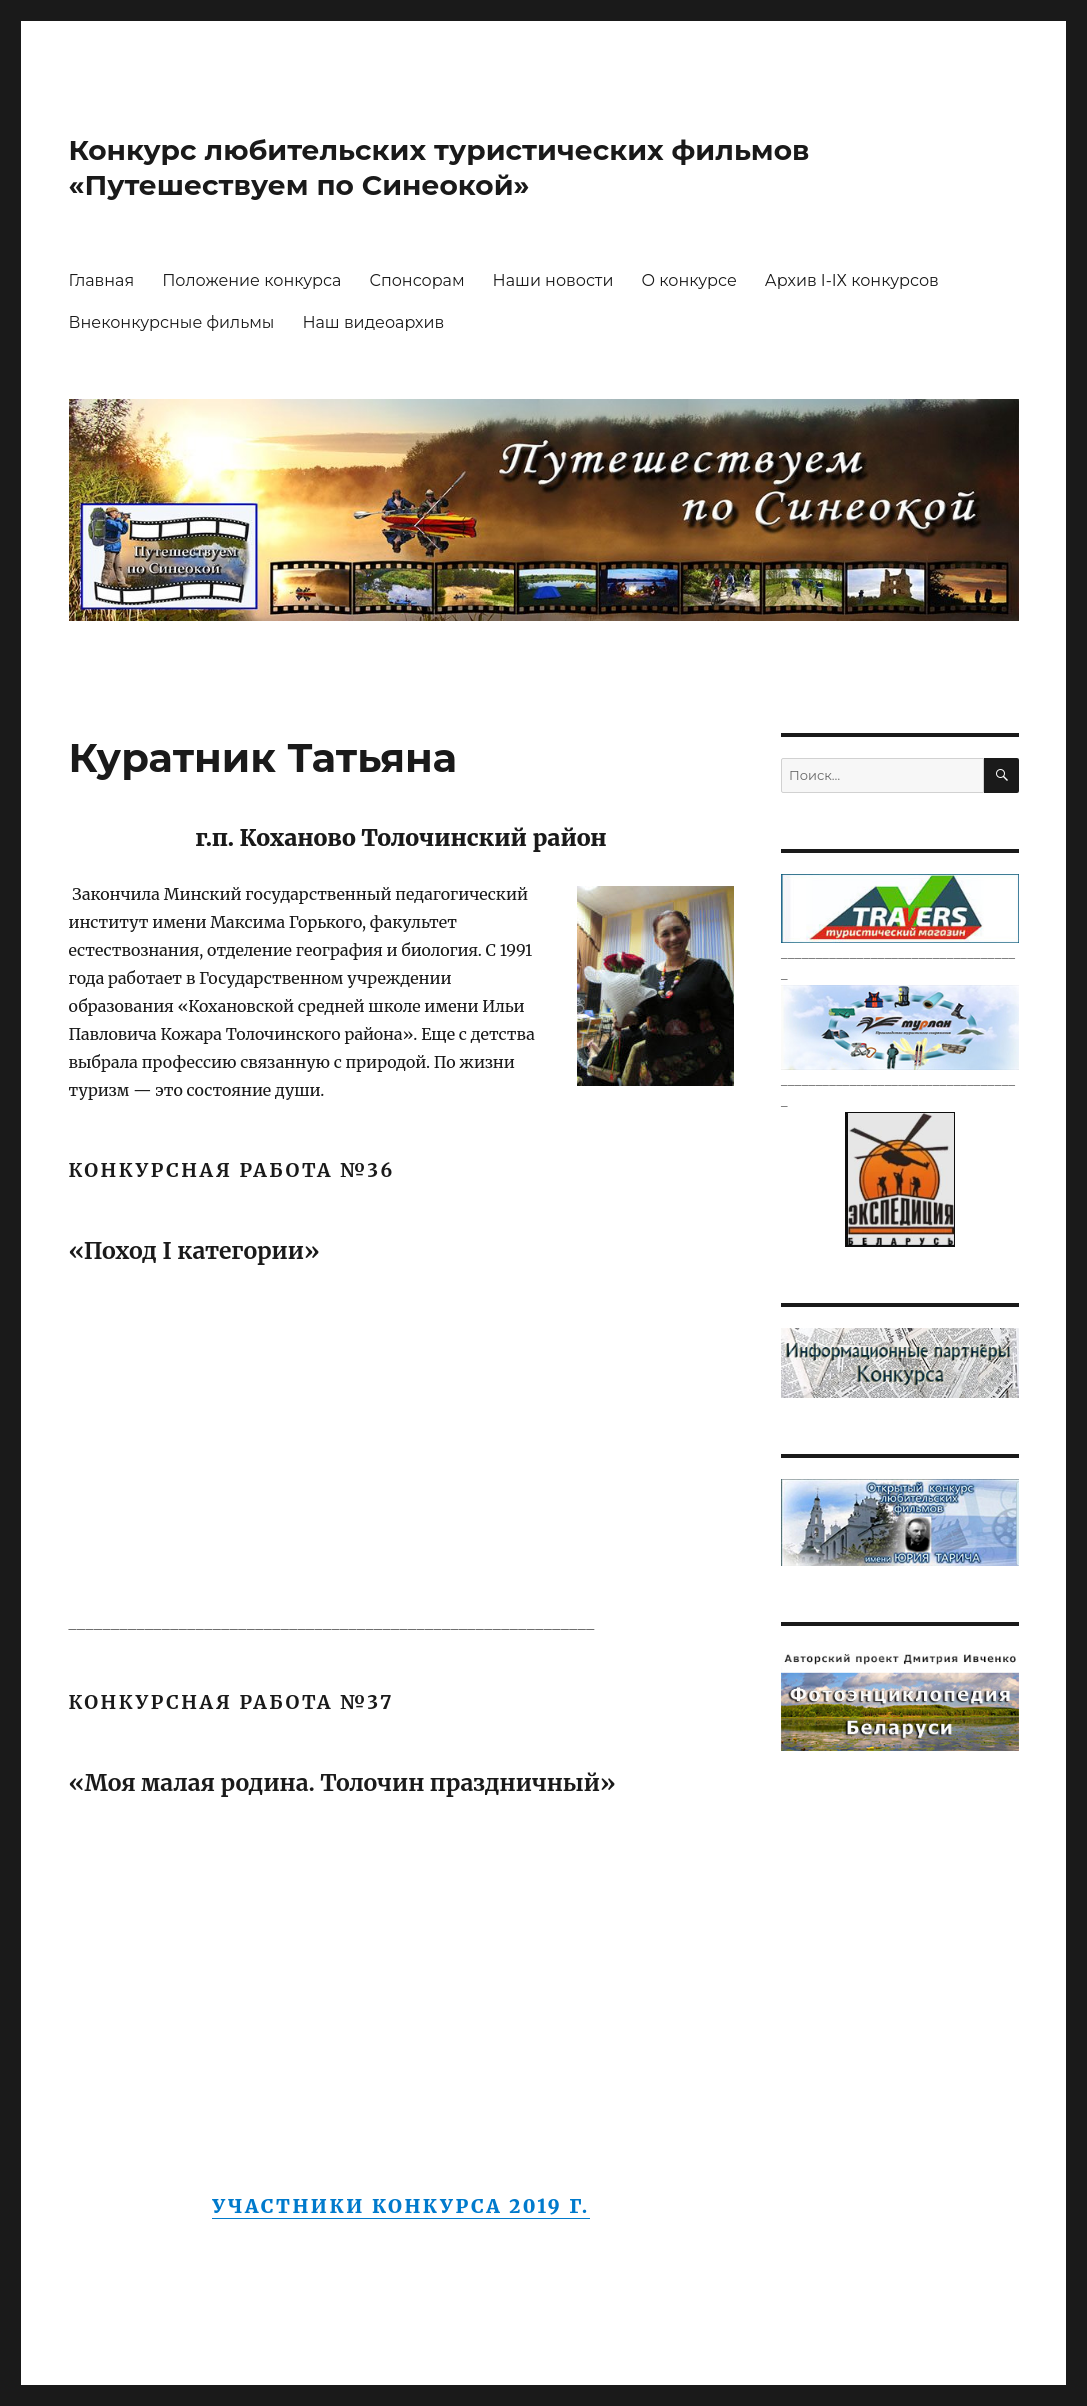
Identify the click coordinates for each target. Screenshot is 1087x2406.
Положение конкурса (251, 280)
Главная (102, 280)
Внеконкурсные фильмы (172, 322)
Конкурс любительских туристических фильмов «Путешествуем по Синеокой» (439, 167)
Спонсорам (416, 280)
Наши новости (553, 280)
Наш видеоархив (373, 322)
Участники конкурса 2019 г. (400, 2206)
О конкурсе (688, 280)
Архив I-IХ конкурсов (852, 280)
